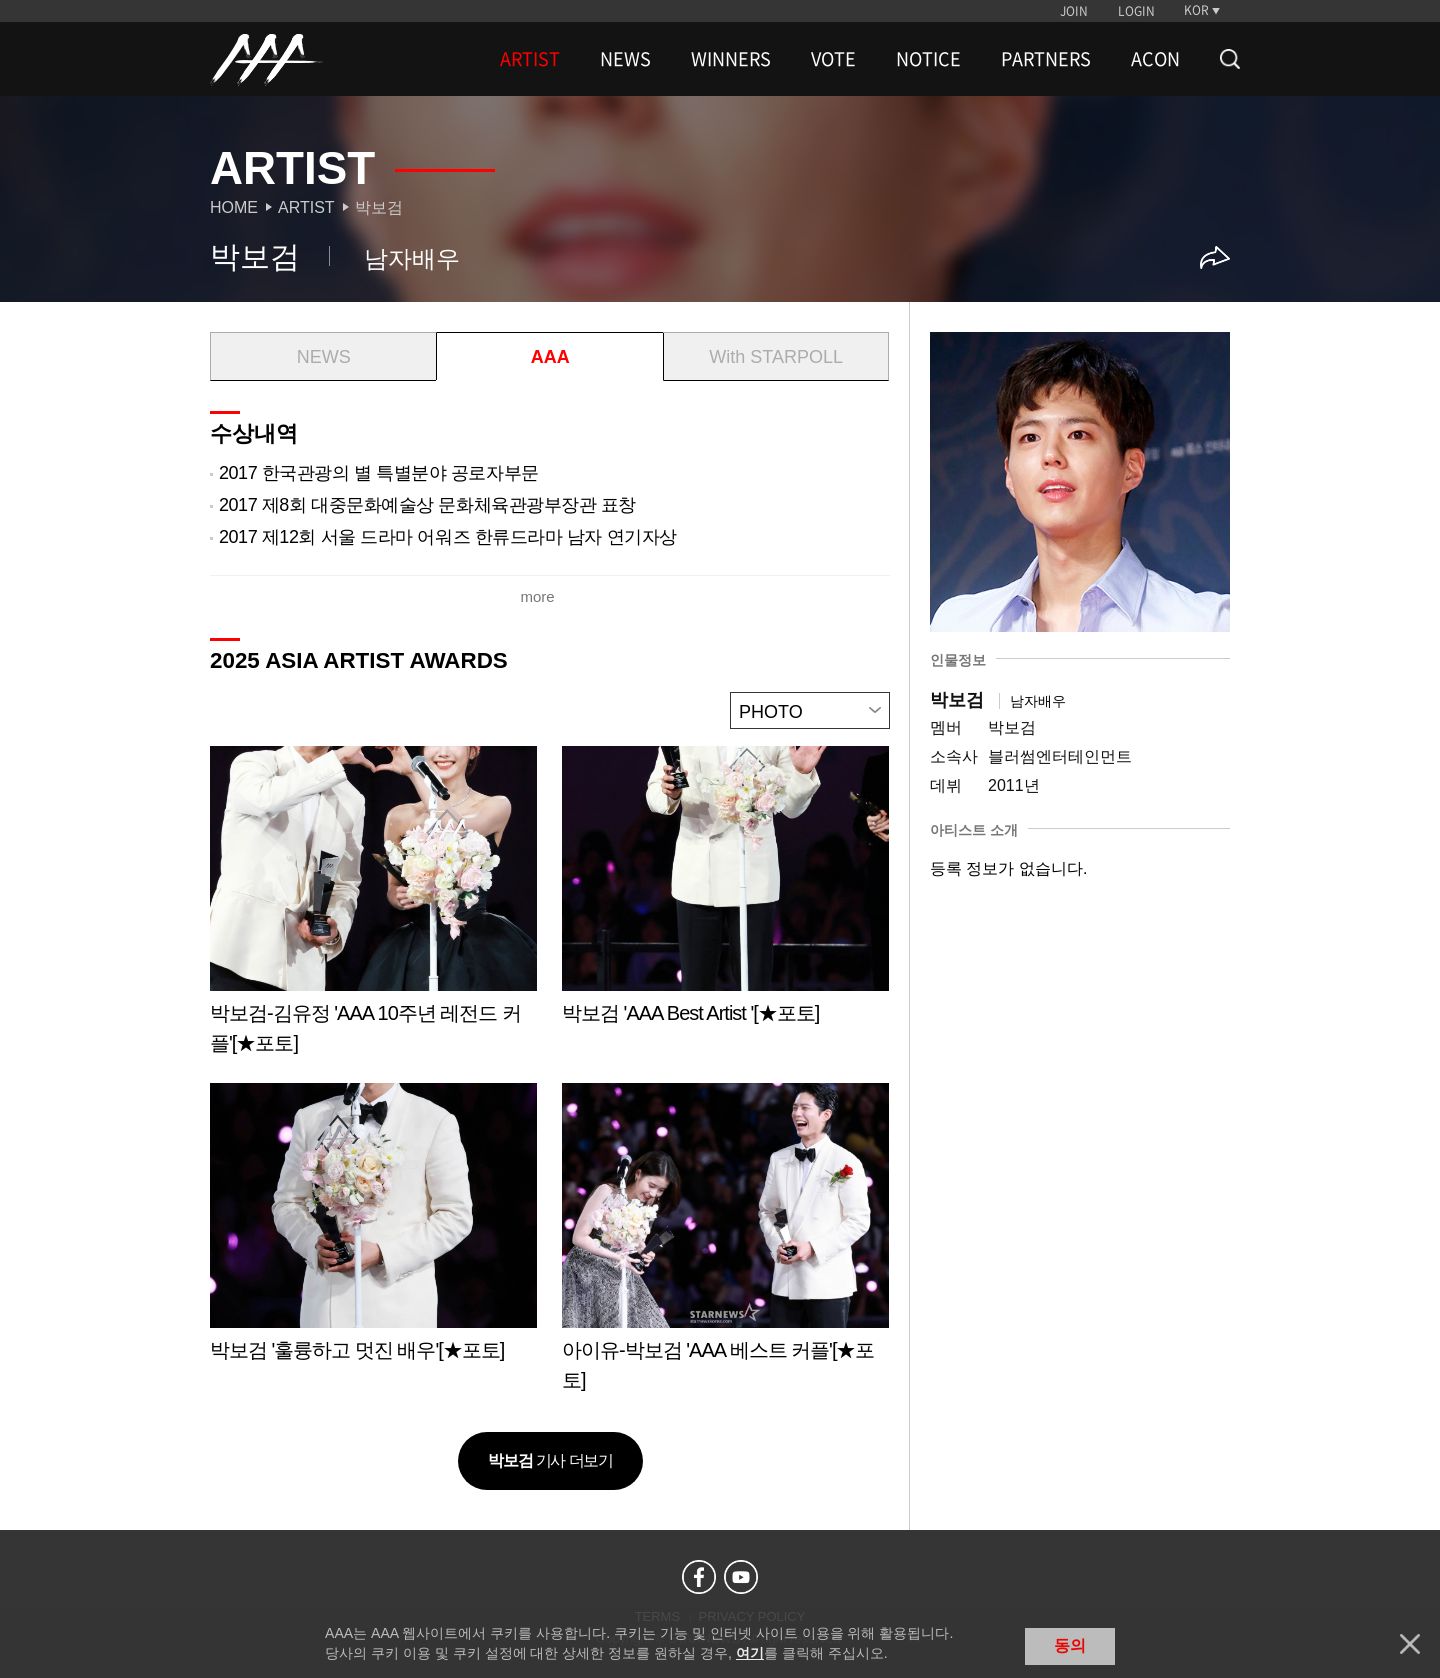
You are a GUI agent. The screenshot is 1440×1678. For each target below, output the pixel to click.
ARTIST (530, 59)
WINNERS (731, 59)
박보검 (379, 207)
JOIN (1074, 11)
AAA (550, 357)
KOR (1196, 10)
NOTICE (928, 59)
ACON (1155, 59)
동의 (1070, 1645)
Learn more (373, 907)
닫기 (1410, 1644)
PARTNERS (1046, 59)
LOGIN (1136, 11)
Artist (306, 207)
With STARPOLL (776, 357)
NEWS (625, 59)
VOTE (833, 59)
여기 (750, 1653)
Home (234, 207)
